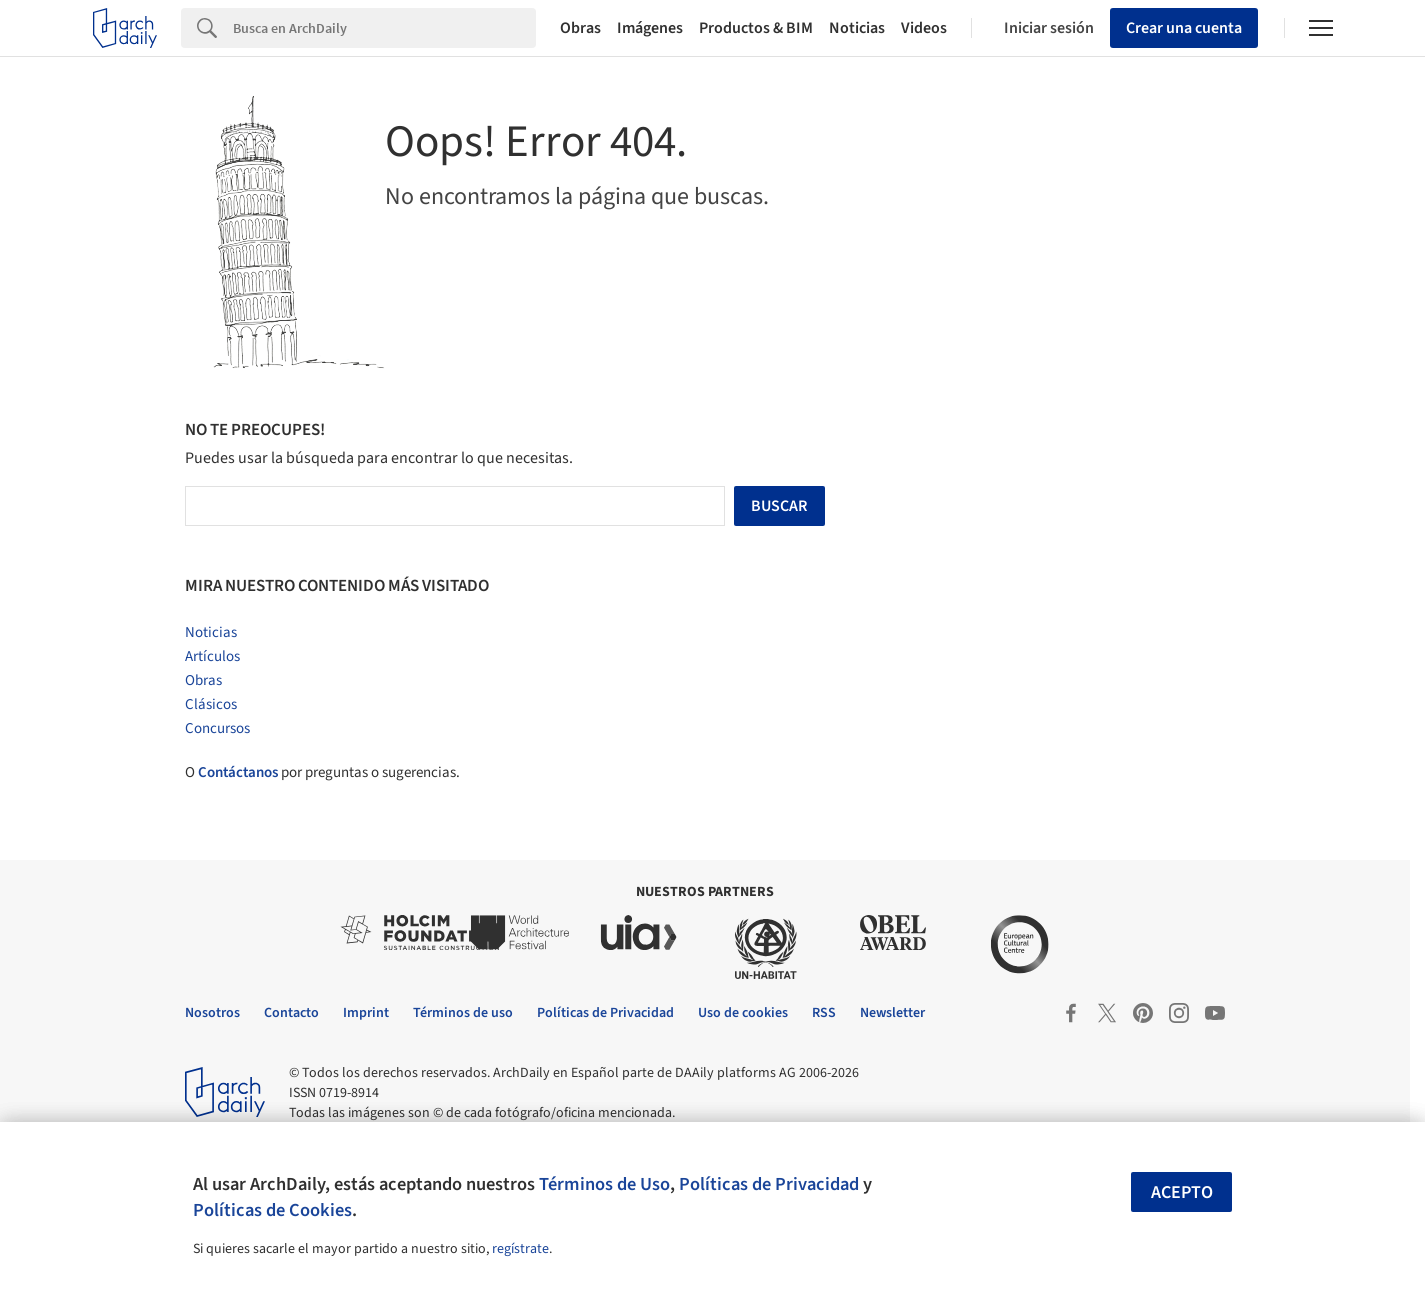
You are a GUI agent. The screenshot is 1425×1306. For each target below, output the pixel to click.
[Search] (384, 28)
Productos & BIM (756, 28)
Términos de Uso (604, 1184)
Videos (924, 28)
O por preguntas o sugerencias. (322, 772)
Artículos (212, 656)
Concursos (217, 728)
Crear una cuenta (1184, 28)
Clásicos (211, 704)
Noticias (857, 28)
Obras (580, 28)
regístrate (520, 1249)
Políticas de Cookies (272, 1210)
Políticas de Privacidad (769, 1184)
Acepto (1182, 1192)
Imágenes (650, 28)
